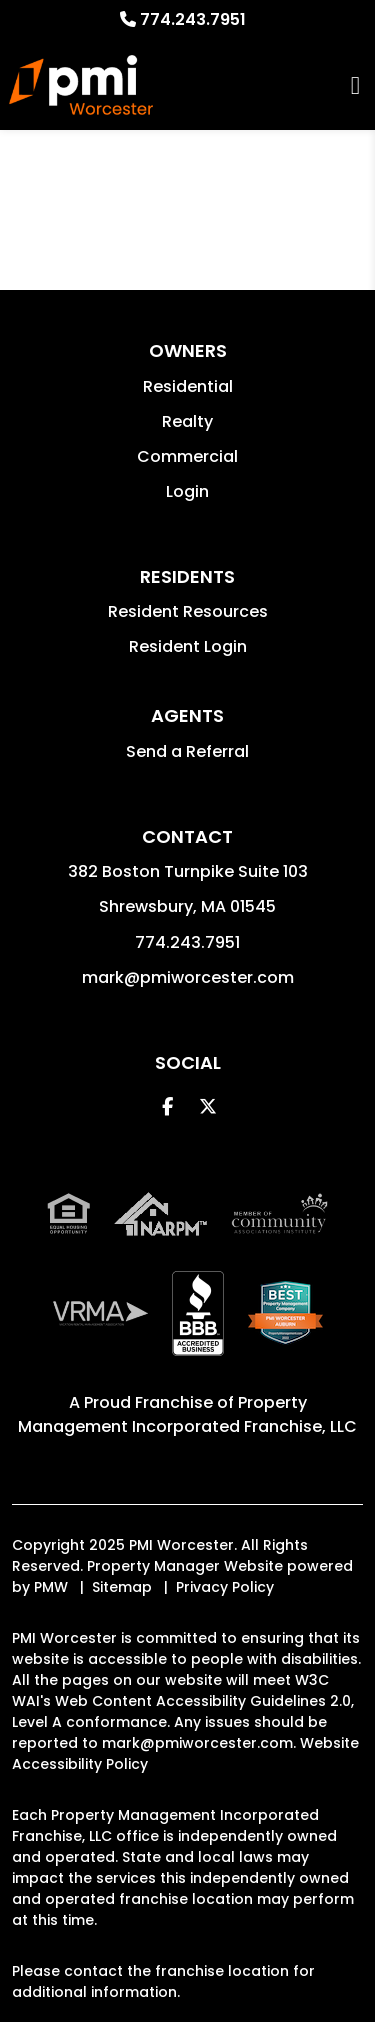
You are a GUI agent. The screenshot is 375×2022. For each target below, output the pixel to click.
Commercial (187, 456)
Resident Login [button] (188, 646)
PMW (51, 1587)
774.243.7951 (193, 19)
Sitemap (122, 1587)
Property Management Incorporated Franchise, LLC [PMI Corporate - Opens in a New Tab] (187, 1414)
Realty (187, 421)
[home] (80, 85)
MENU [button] (355, 85)
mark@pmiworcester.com (188, 977)
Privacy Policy (225, 1587)
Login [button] (187, 491)
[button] (167, 1106)
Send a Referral (187, 751)
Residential (188, 386)
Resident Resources (188, 611)
